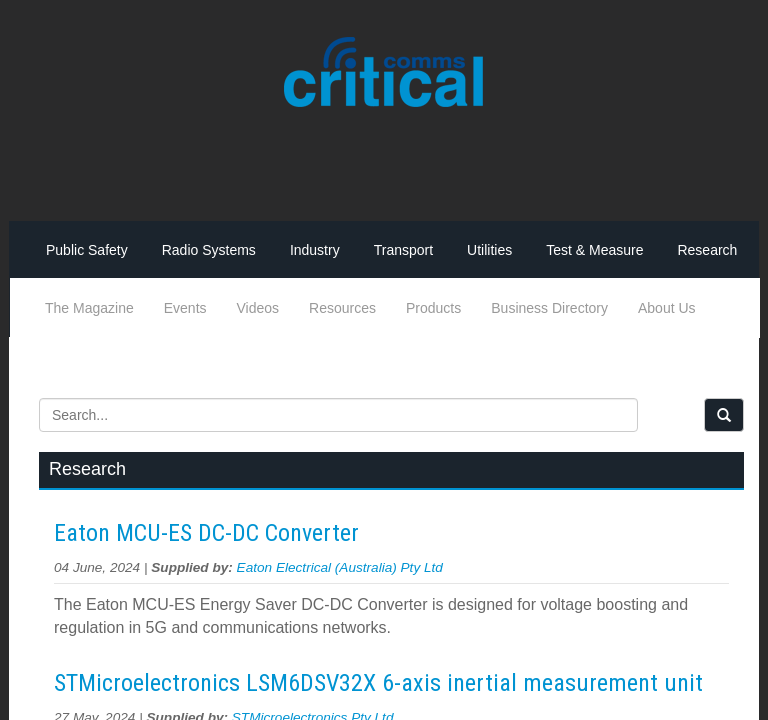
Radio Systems (209, 250)
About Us (667, 308)
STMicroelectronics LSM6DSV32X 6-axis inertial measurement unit (378, 683)
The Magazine (89, 308)
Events (185, 308)
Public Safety (87, 250)
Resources (342, 308)
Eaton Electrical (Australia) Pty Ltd (340, 567)
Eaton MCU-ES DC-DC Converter (206, 533)
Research (707, 250)
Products (433, 308)
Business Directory (549, 308)
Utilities (489, 250)
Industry (315, 250)
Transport (403, 250)
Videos (258, 308)
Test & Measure (594, 250)
